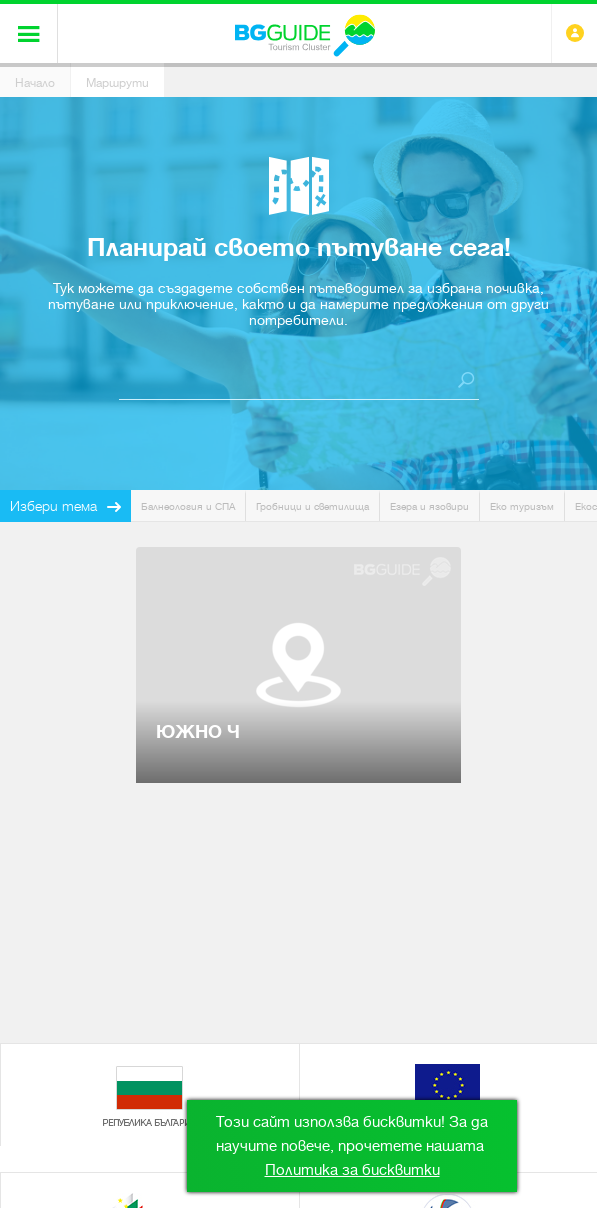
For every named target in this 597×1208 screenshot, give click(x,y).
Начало (35, 83)
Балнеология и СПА (188, 506)
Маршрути (117, 83)
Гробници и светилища (312, 506)
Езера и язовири (429, 506)
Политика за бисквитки (352, 1170)
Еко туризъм (522, 506)
